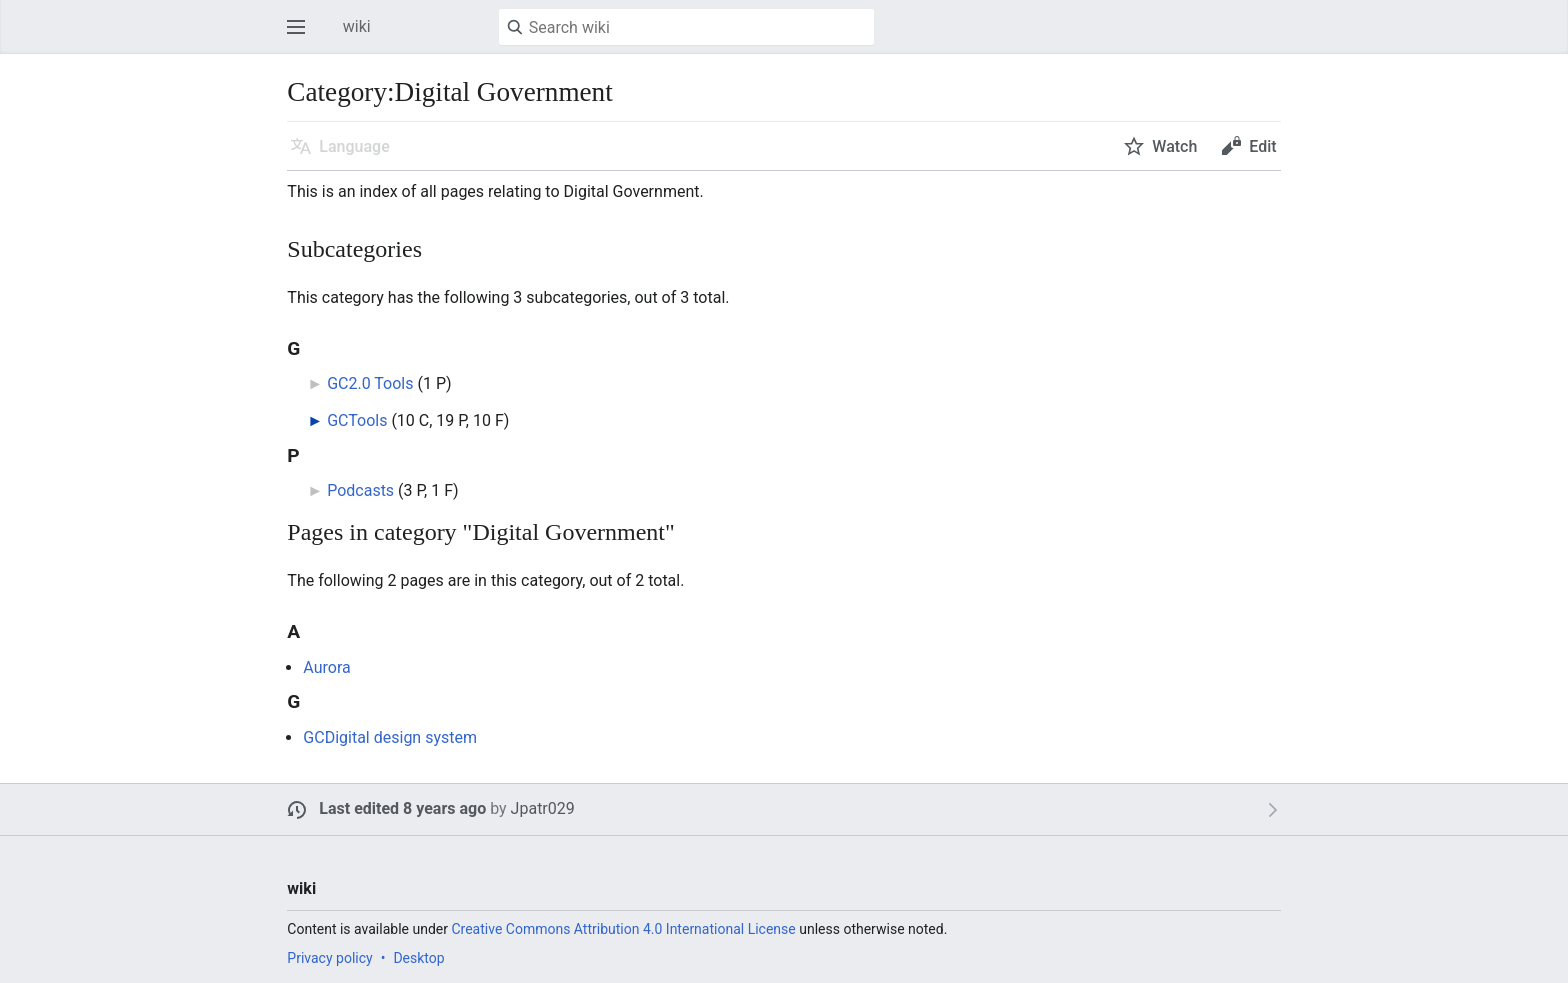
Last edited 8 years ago (402, 808)
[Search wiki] (686, 27)
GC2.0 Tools (370, 383)
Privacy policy (329, 958)
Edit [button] (1262, 146)
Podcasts (360, 490)
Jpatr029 (543, 808)
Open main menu (302, 36)
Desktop (418, 958)
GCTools (357, 420)
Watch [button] (1174, 146)
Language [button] (354, 146)
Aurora (326, 667)
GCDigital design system (390, 737)
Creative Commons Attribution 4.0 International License (623, 929)
